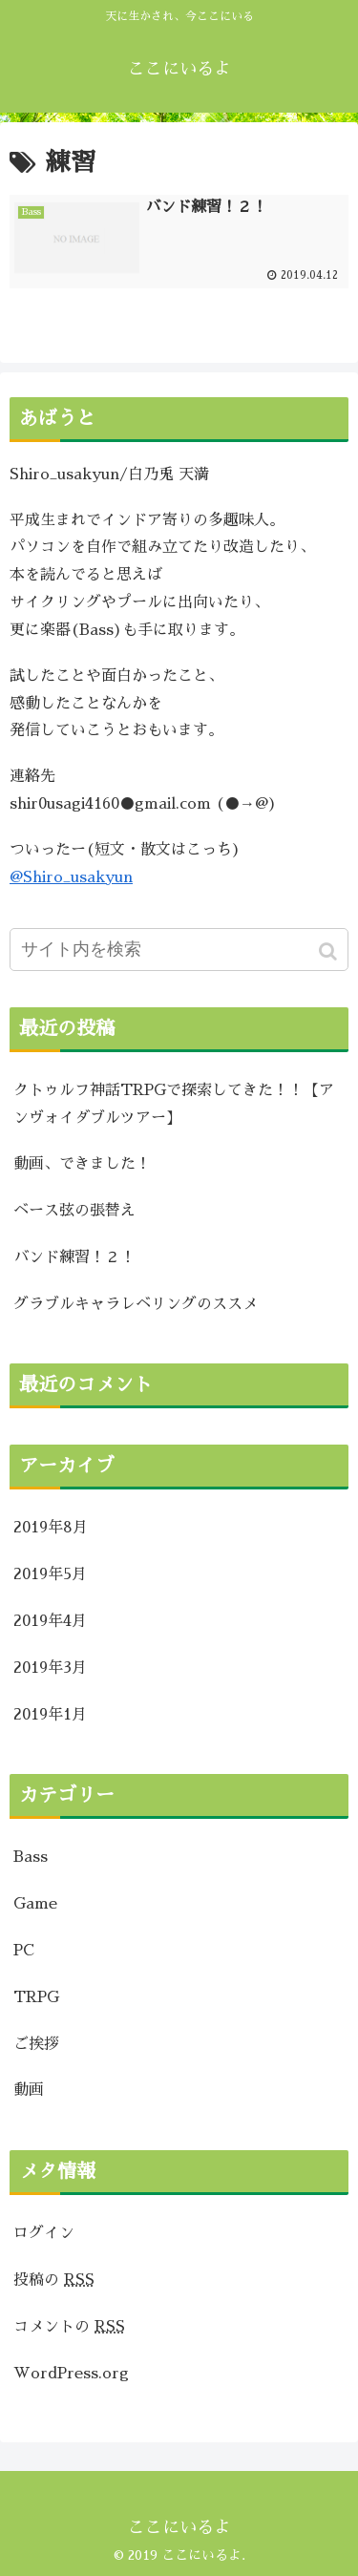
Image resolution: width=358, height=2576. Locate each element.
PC (23, 1950)
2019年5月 (50, 1574)
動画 (28, 2090)
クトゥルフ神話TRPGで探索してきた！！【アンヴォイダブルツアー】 (173, 1104)
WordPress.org (71, 2373)
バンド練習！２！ (74, 1257)
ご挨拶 (36, 2044)
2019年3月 (50, 1668)
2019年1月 (50, 1714)
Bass (30, 1857)
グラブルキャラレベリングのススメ (135, 1304)
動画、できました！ (82, 1164)
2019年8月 (50, 1527)
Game (35, 1903)
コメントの (69, 2326)
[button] (329, 951)
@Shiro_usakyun (71, 877)
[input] (179, 949)
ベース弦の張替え (74, 1210)
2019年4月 (50, 1621)
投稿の (54, 2280)
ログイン (43, 2233)
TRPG (36, 1997)
